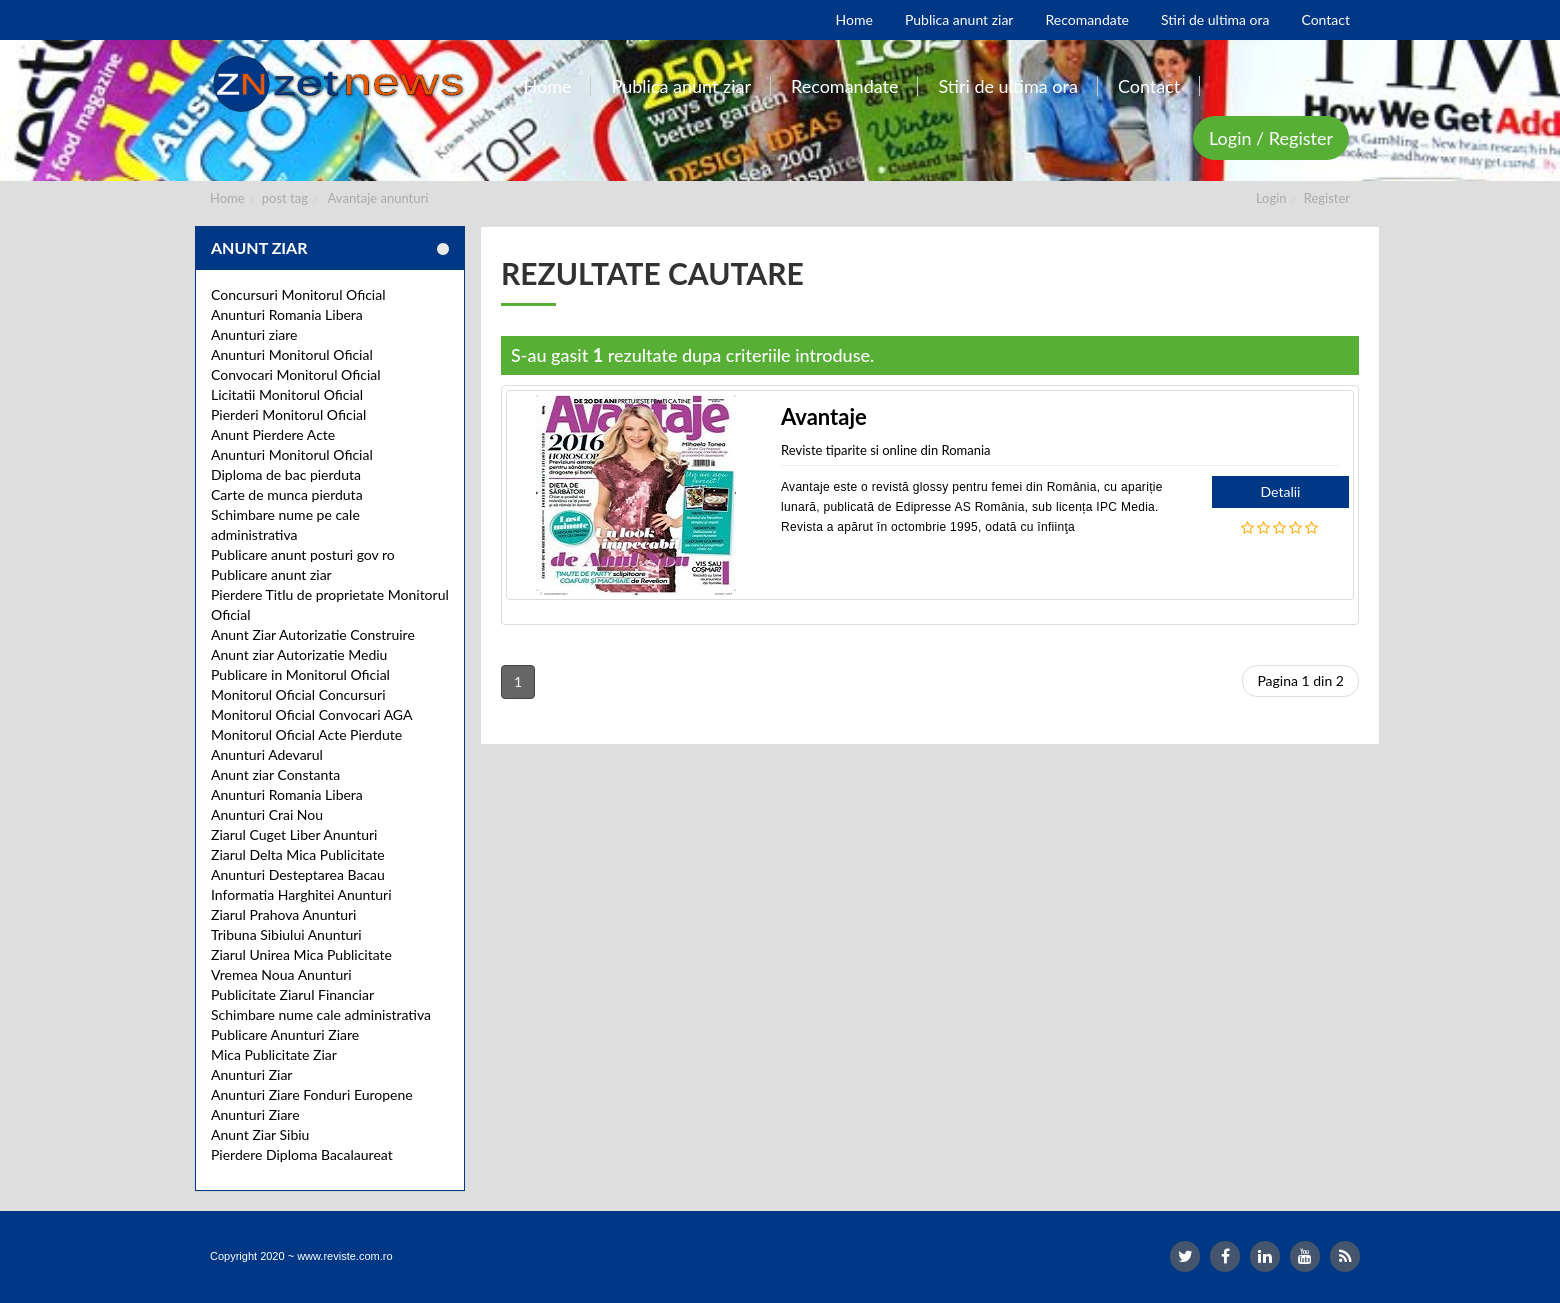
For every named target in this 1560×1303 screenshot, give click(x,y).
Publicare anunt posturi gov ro (303, 554)
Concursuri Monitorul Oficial (298, 294)
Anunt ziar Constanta (275, 774)
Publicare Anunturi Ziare (285, 1034)
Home (227, 198)
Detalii (1281, 491)
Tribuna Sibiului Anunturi (286, 934)
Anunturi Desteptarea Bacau (298, 874)
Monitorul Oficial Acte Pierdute (306, 734)
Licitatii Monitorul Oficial (287, 394)
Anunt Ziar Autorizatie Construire (313, 634)
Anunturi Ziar (251, 1074)
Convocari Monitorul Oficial (296, 374)
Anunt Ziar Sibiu (260, 1134)
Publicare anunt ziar (271, 574)
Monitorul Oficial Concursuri (298, 694)
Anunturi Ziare (255, 1114)
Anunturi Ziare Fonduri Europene (312, 1094)
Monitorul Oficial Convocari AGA (312, 714)
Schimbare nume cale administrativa (321, 1014)
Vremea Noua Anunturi (281, 974)
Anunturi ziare (254, 334)
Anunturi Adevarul (267, 754)
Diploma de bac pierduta (286, 474)
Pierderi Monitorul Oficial (288, 414)
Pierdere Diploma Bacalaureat (302, 1154)
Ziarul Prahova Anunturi (283, 914)
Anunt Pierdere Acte (273, 434)
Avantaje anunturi (378, 198)
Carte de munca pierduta (287, 494)
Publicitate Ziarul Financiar (292, 994)
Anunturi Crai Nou (267, 814)
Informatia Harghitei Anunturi (301, 894)
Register (1327, 198)
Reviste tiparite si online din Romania (886, 450)
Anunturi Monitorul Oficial (292, 354)
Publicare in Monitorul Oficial (300, 674)
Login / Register (1271, 138)
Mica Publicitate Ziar (274, 1054)
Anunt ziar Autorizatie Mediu (299, 654)
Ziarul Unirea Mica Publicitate (301, 954)
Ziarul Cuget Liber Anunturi (294, 834)
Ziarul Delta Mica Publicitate (298, 854)
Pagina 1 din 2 (1300, 680)
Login (1271, 198)
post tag (285, 198)
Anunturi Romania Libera (287, 314)
